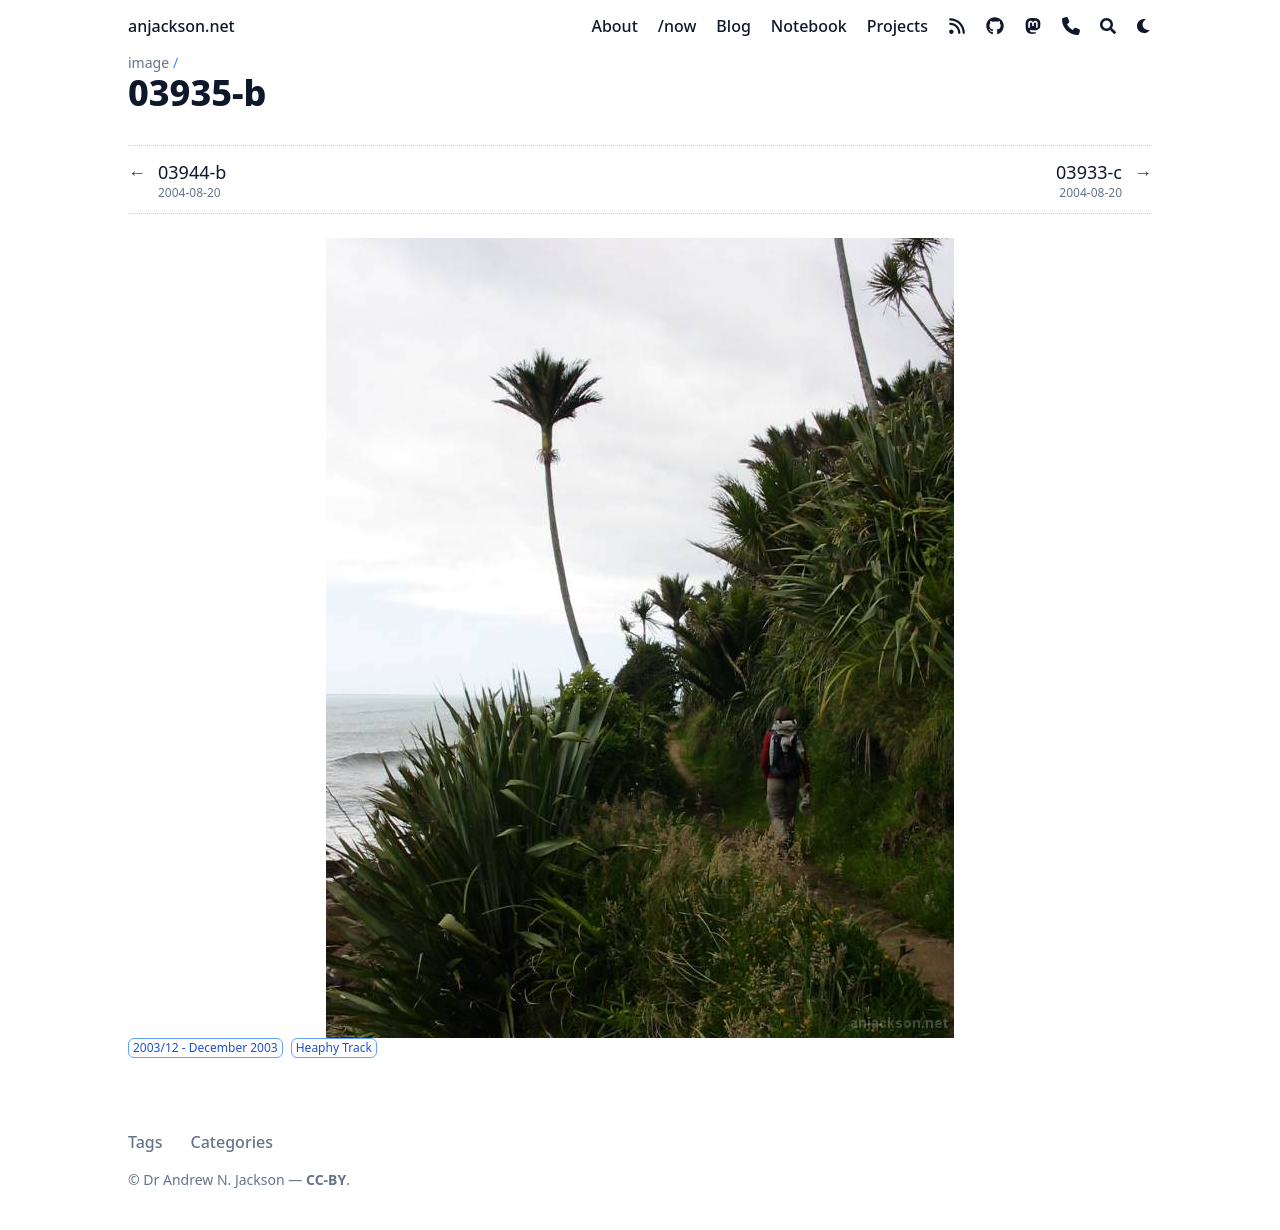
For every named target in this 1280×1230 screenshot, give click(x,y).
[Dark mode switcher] (1144, 26)
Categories (232, 1142)
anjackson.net (181, 26)
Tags (145, 1142)
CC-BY (326, 1179)
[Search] (1108, 26)
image (148, 62)
